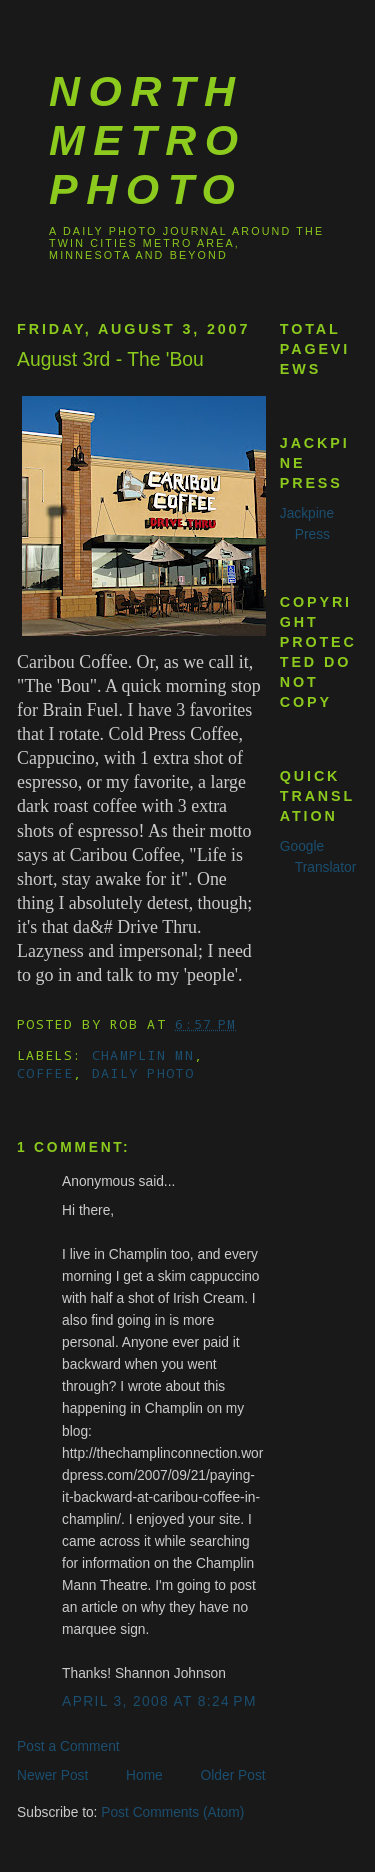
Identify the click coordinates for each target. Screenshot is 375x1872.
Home (144, 1775)
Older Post (233, 1775)
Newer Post (52, 1775)
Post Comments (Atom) (172, 1812)
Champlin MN (143, 1055)
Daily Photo (143, 1073)
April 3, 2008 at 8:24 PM (159, 1701)
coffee (45, 1073)
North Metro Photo (148, 140)
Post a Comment (68, 1746)
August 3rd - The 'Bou (110, 359)
